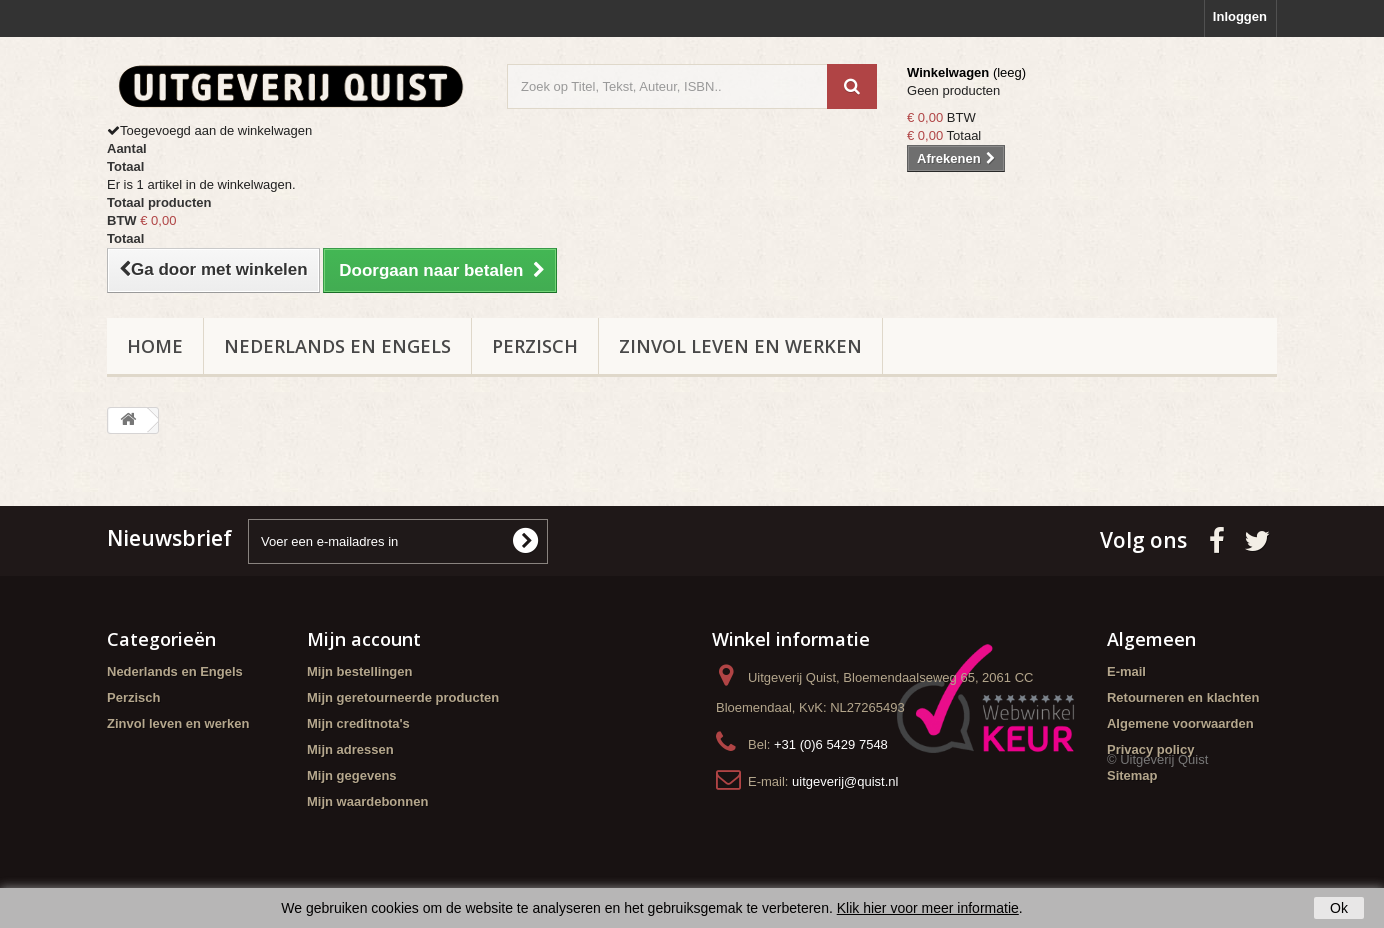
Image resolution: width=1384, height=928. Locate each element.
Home (155, 346)
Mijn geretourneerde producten (403, 697)
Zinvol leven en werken (740, 346)
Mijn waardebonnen (367, 801)
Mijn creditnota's (358, 723)
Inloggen (1240, 16)
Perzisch (535, 346)
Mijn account (364, 639)
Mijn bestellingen (359, 671)
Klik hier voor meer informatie (928, 908)
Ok (1339, 908)
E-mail (1126, 671)
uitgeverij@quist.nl (845, 781)
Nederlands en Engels (337, 346)
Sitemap (1132, 775)
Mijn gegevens (352, 775)
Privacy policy (1150, 749)
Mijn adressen (350, 749)
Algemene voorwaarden (1180, 723)
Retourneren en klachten (1183, 697)
